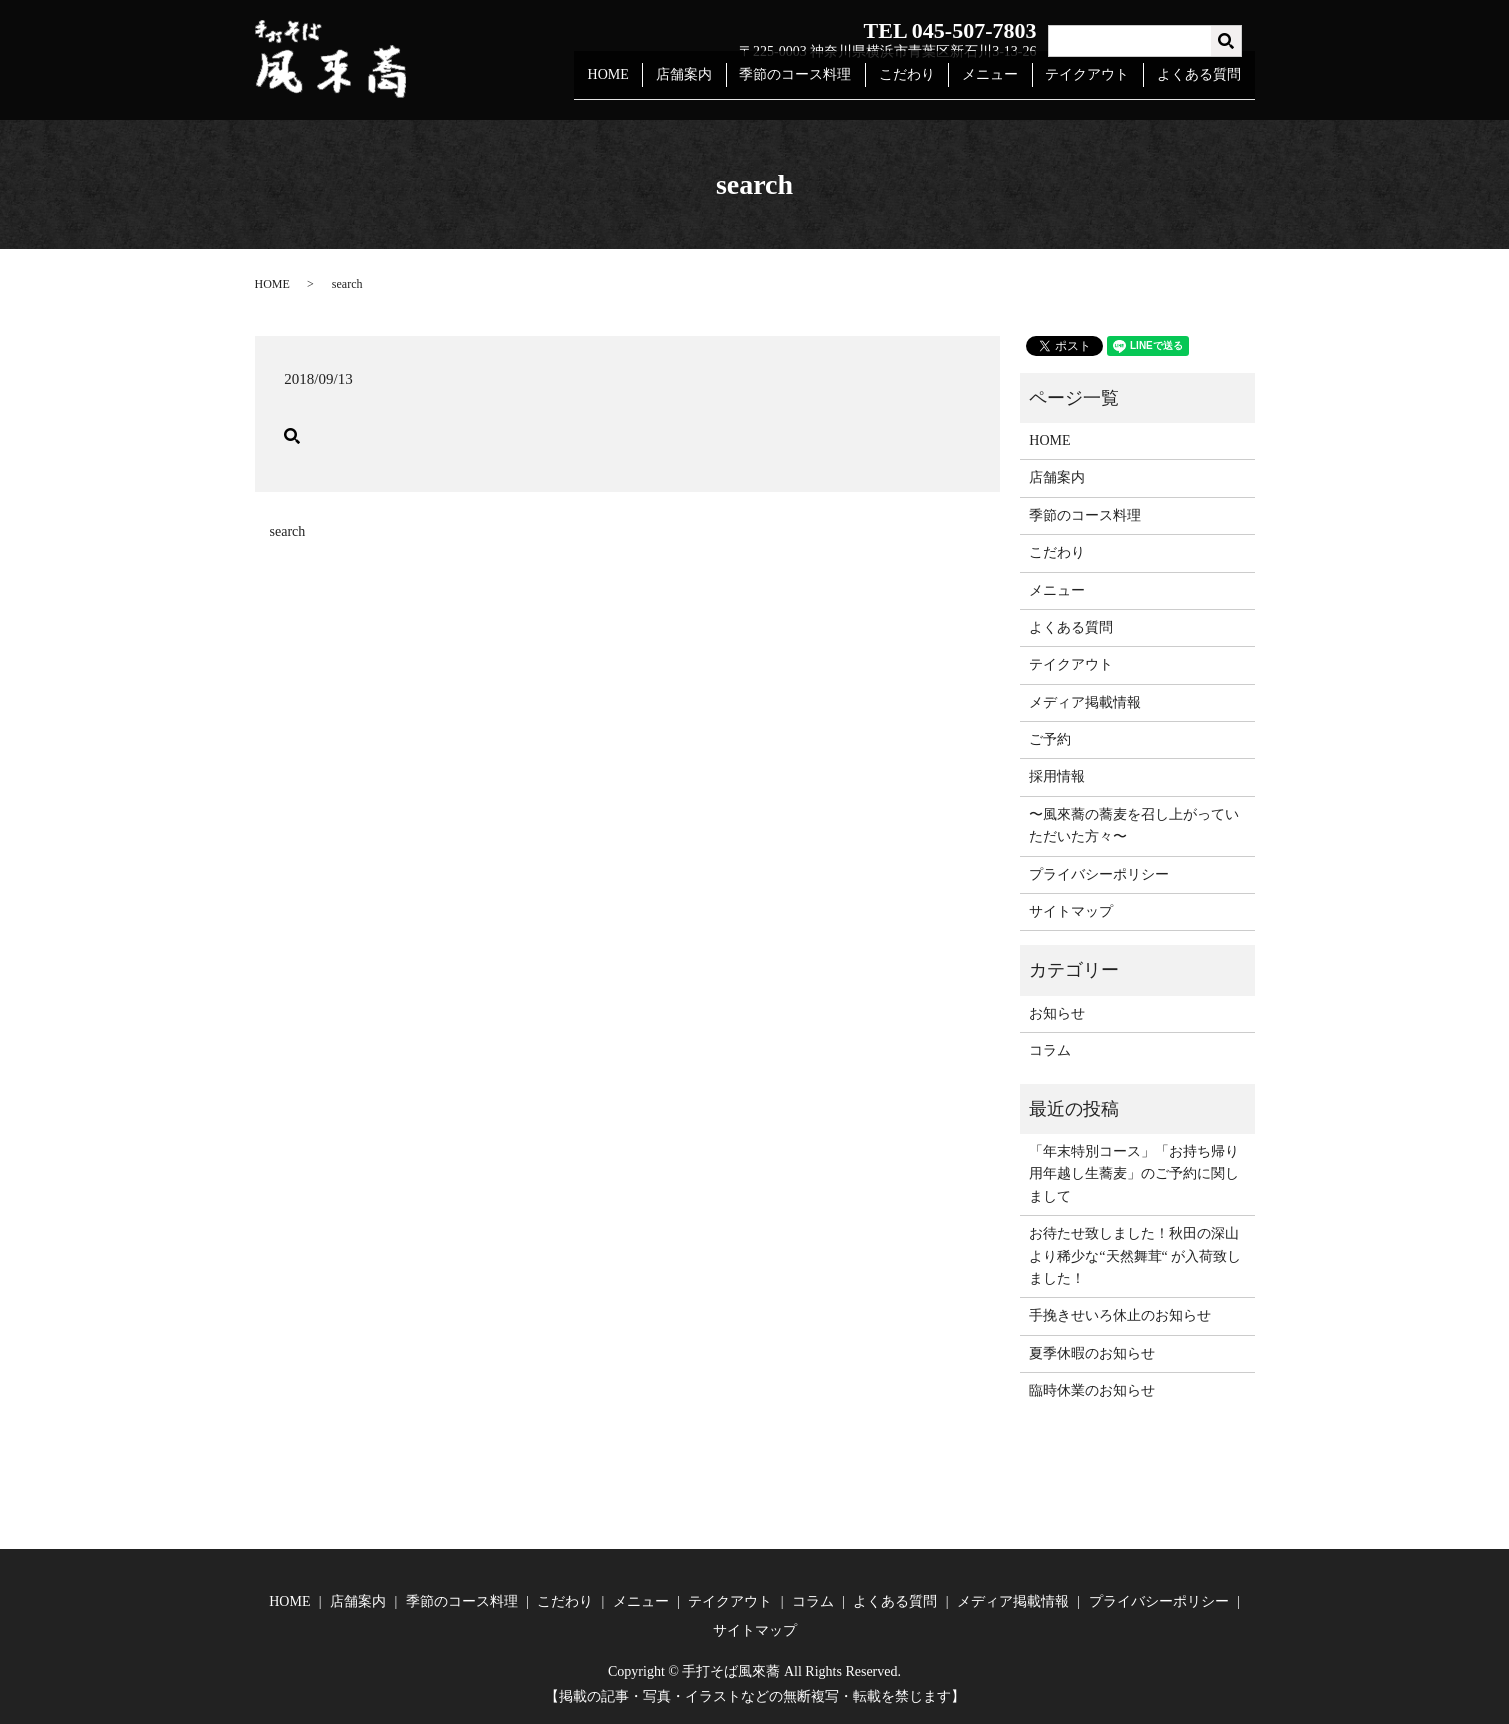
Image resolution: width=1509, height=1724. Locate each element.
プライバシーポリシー (1099, 874)
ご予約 (1050, 739)
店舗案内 (711, 83)
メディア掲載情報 (1085, 702)
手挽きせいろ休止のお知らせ (1120, 1315)
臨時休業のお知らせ (1092, 1390)
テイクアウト (1095, 83)
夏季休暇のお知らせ (1092, 1353)
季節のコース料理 (818, 83)
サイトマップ (1071, 911)
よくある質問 (1201, 83)
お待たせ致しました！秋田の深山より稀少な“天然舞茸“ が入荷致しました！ (1135, 1256)
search (288, 531)
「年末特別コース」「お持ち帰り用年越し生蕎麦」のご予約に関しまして (1134, 1174)
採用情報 (1057, 776)
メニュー (1003, 83)
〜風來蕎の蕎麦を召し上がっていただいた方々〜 (1134, 825)
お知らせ (1057, 1013)
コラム (1050, 1050)
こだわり (924, 83)
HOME (640, 83)
